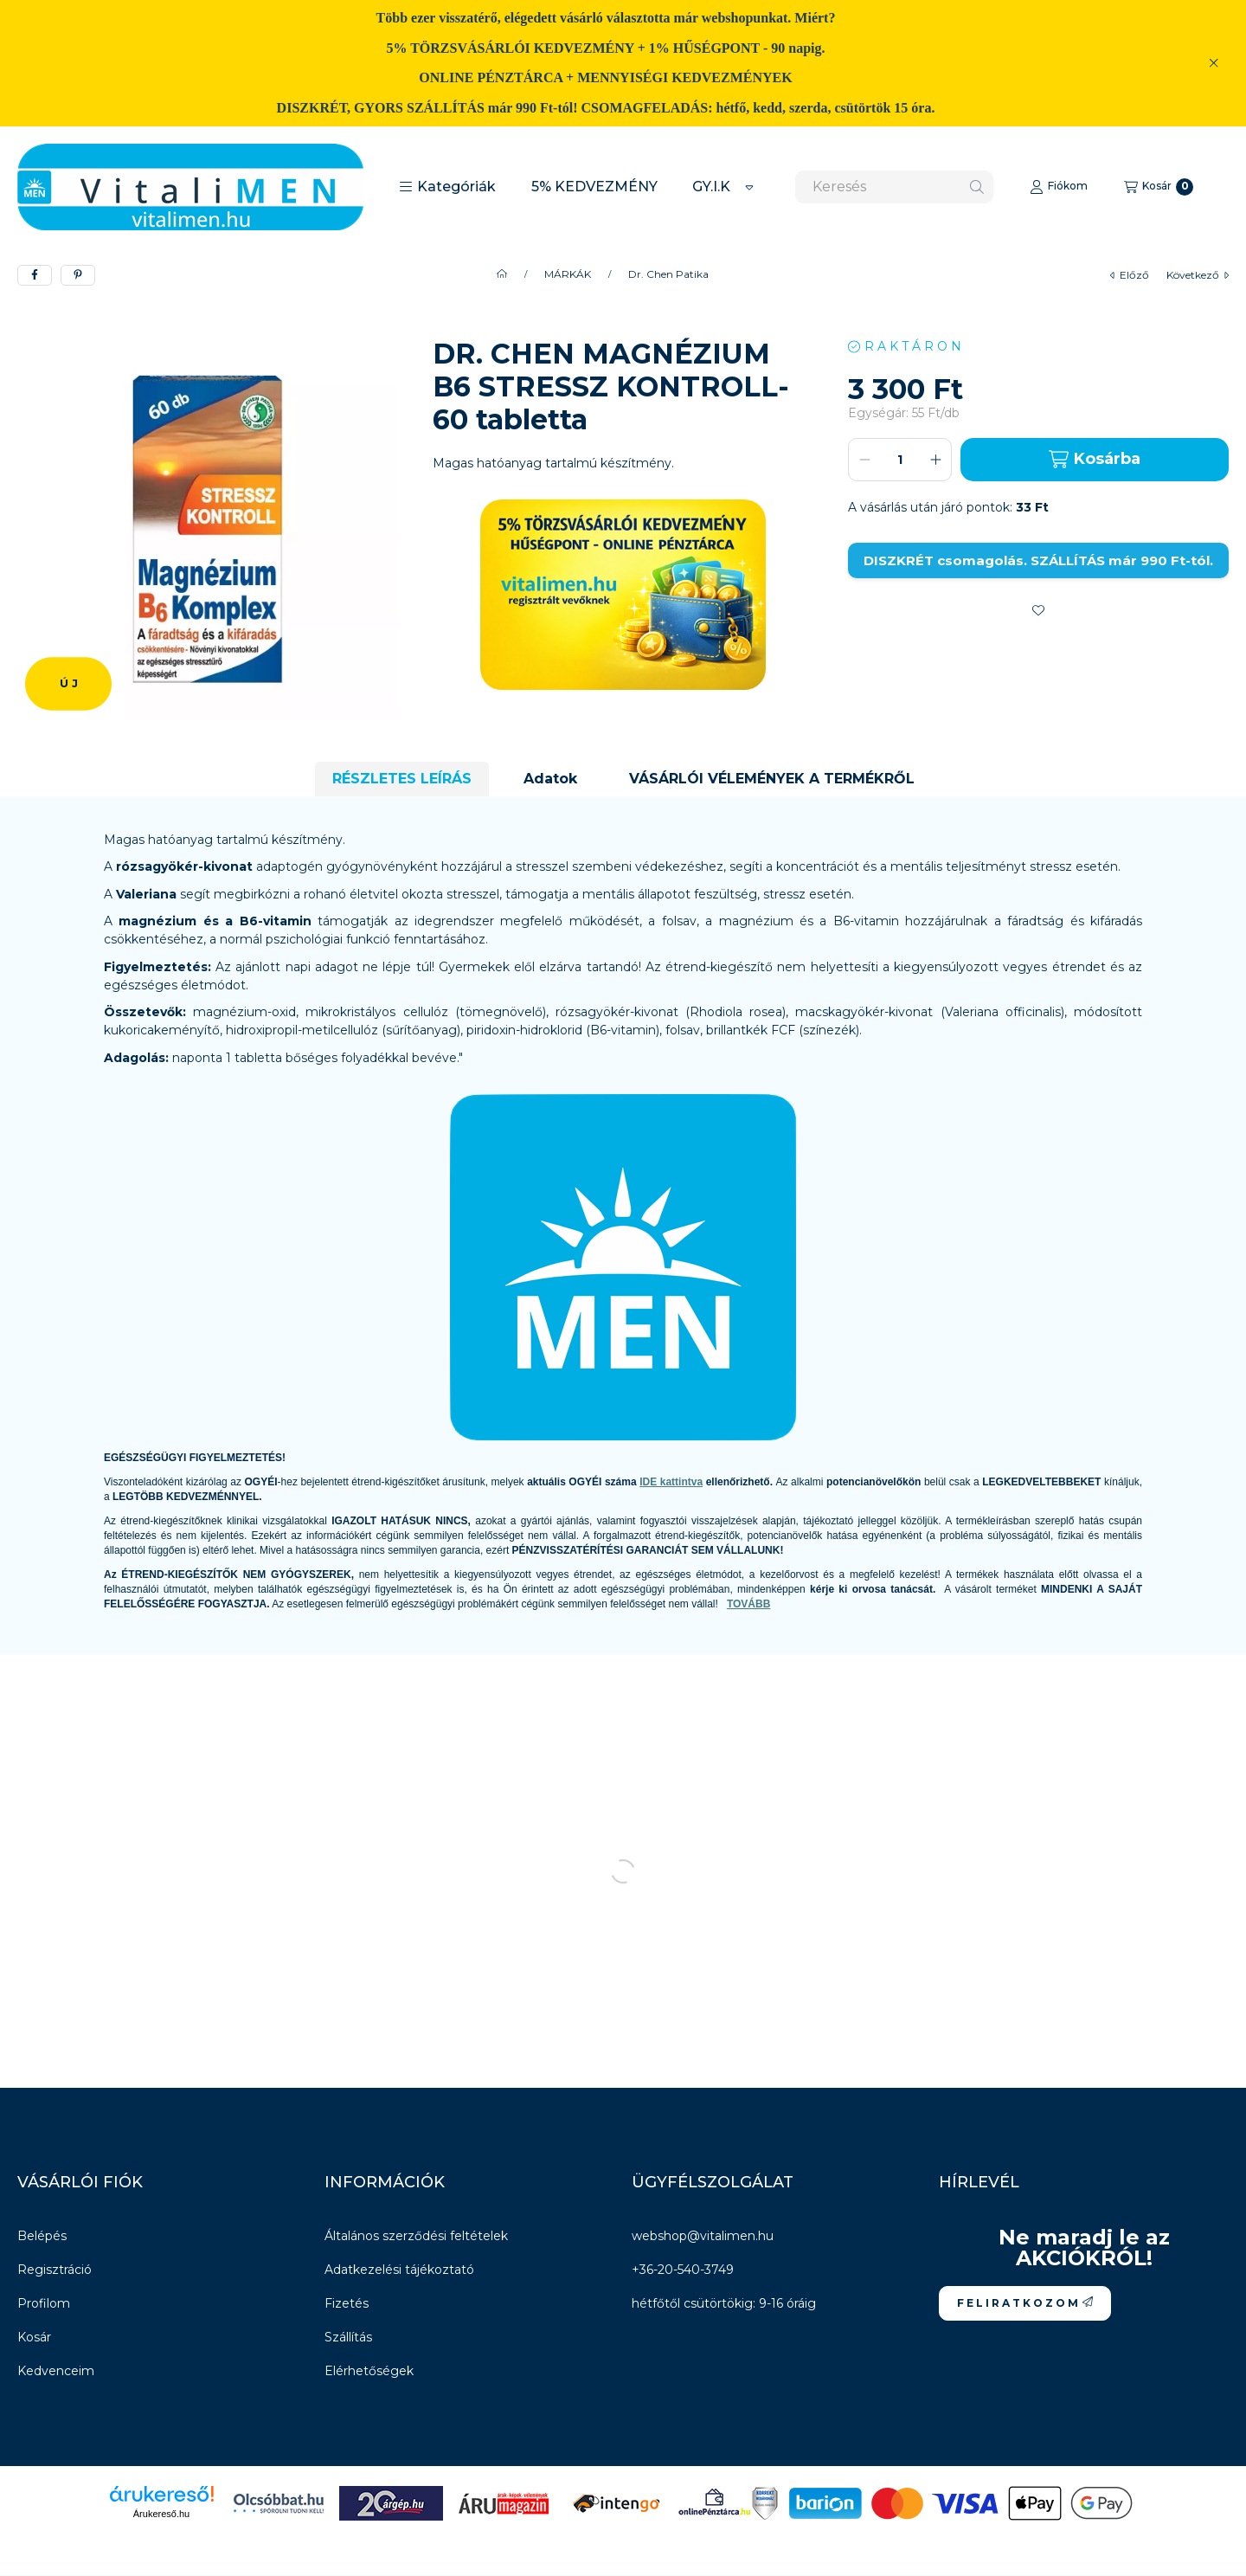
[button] (447, 187)
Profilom (43, 2303)
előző (1129, 274)
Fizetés (346, 2303)
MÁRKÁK (567, 274)
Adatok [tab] (550, 778)
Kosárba (1094, 459)
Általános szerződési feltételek (416, 2236)
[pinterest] (78, 275)
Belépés (42, 2236)
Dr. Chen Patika (668, 274)
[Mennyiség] (900, 459)
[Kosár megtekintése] (1158, 187)
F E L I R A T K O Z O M (1025, 2302)
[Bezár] (1213, 63)
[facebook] (34, 275)
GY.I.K (711, 186)
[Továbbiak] (749, 187)
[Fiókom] (1059, 187)
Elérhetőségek (369, 2371)
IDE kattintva (671, 1482)
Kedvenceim (55, 2371)
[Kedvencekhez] (1038, 610)
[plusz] (935, 459)
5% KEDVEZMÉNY (594, 186)
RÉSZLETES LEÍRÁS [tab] (402, 778)
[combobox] (894, 187)
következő (1197, 274)
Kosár (34, 2337)
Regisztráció (54, 2269)
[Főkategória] (502, 274)
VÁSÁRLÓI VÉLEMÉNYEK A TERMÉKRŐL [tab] (772, 778)
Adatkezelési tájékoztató (399, 2269)
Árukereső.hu (161, 2513)
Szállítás (348, 2337)
